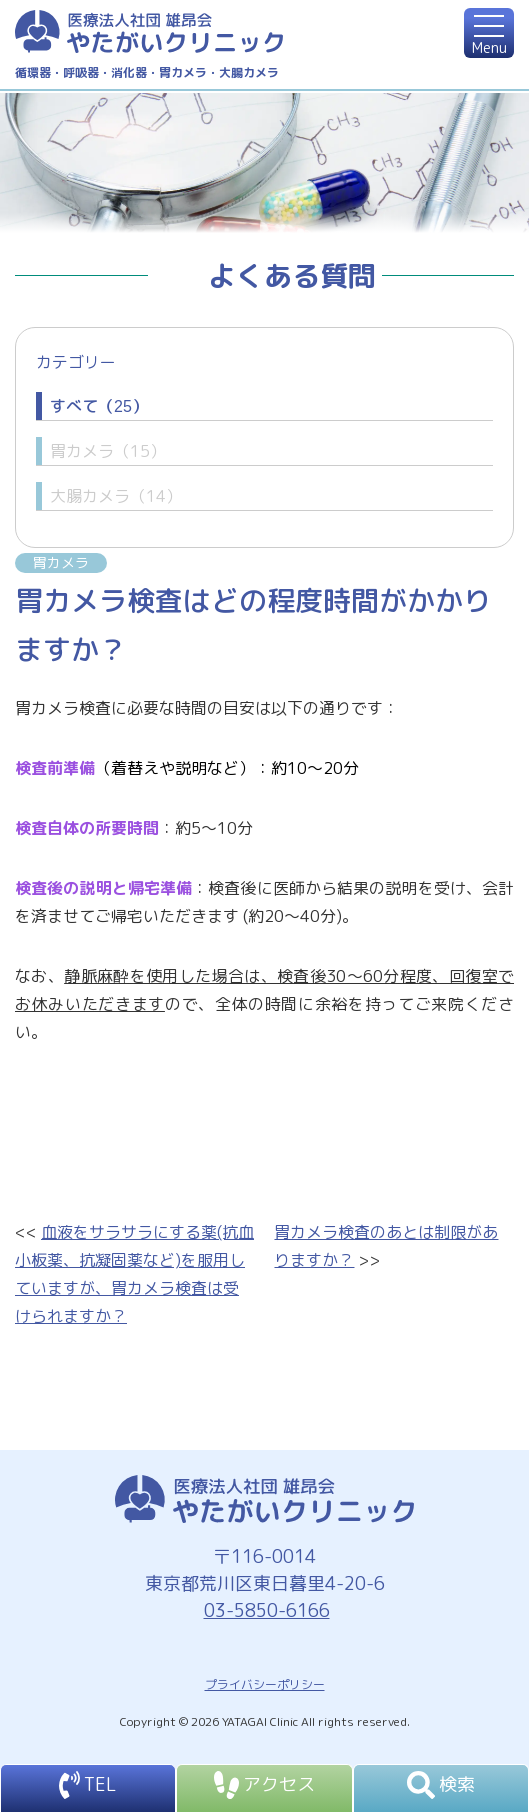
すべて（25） (99, 406)
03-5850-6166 (265, 1610)
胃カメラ (61, 562)
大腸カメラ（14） (116, 496)
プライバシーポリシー (265, 1684)
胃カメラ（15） (108, 451)
